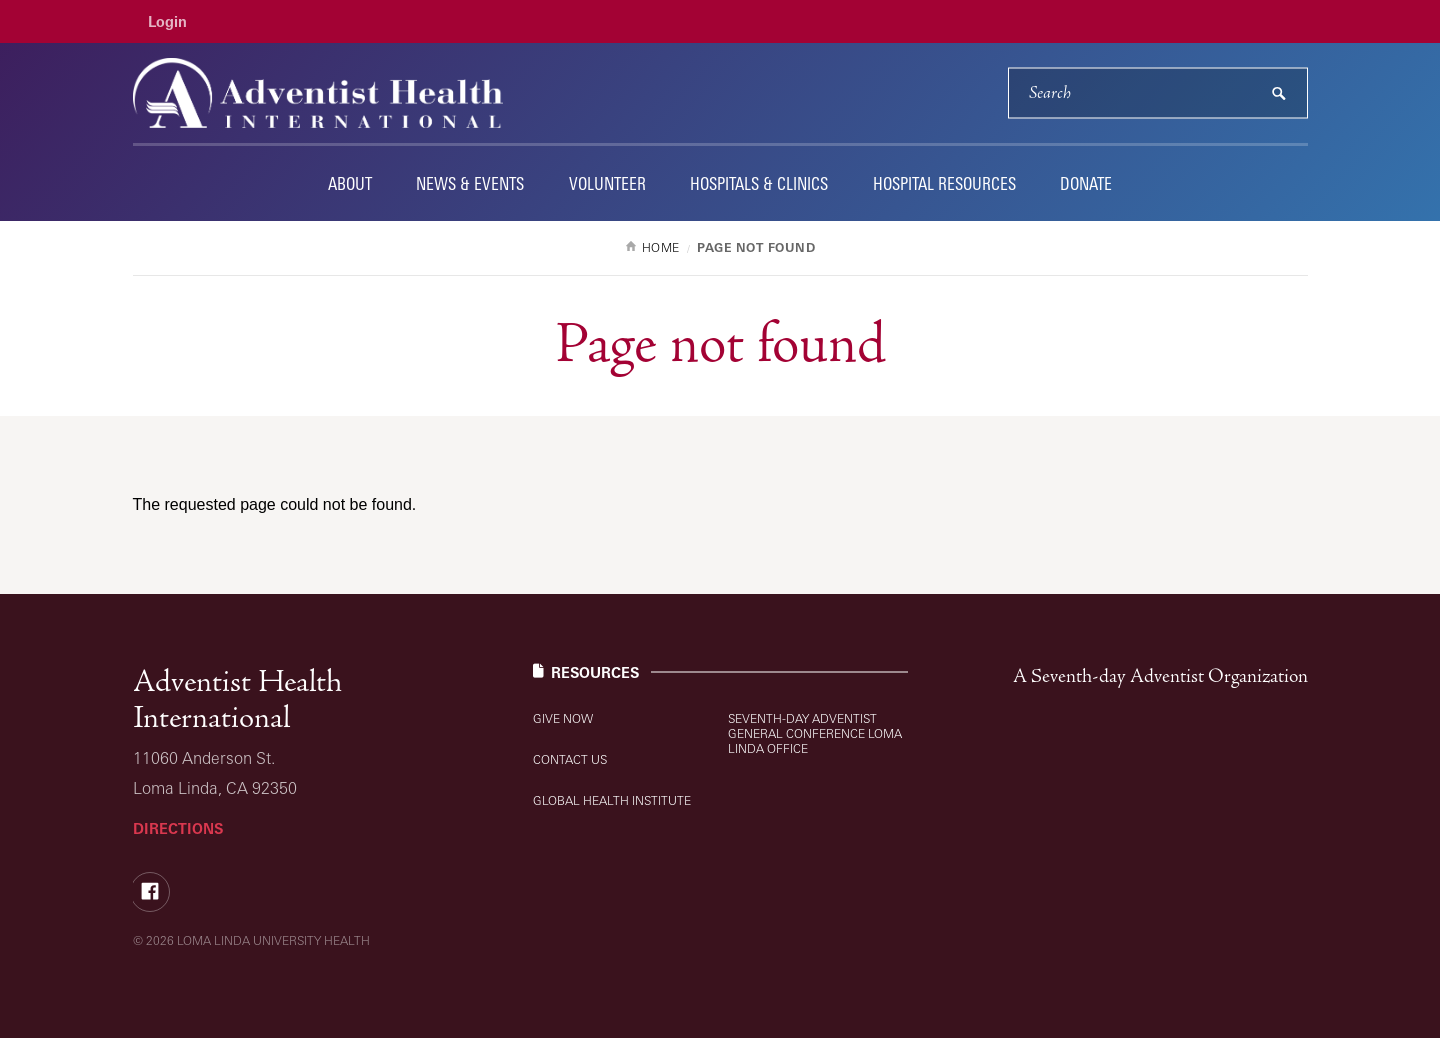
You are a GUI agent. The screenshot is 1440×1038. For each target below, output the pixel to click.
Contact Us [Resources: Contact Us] (570, 759)
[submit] (1278, 93)
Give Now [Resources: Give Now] (563, 718)
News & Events (470, 183)
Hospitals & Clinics (759, 183)
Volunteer (607, 183)
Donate (1086, 183)
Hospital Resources (944, 183)
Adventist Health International (237, 700)
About (350, 183)
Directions (178, 828)
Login (167, 21)
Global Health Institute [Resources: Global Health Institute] (612, 800)
